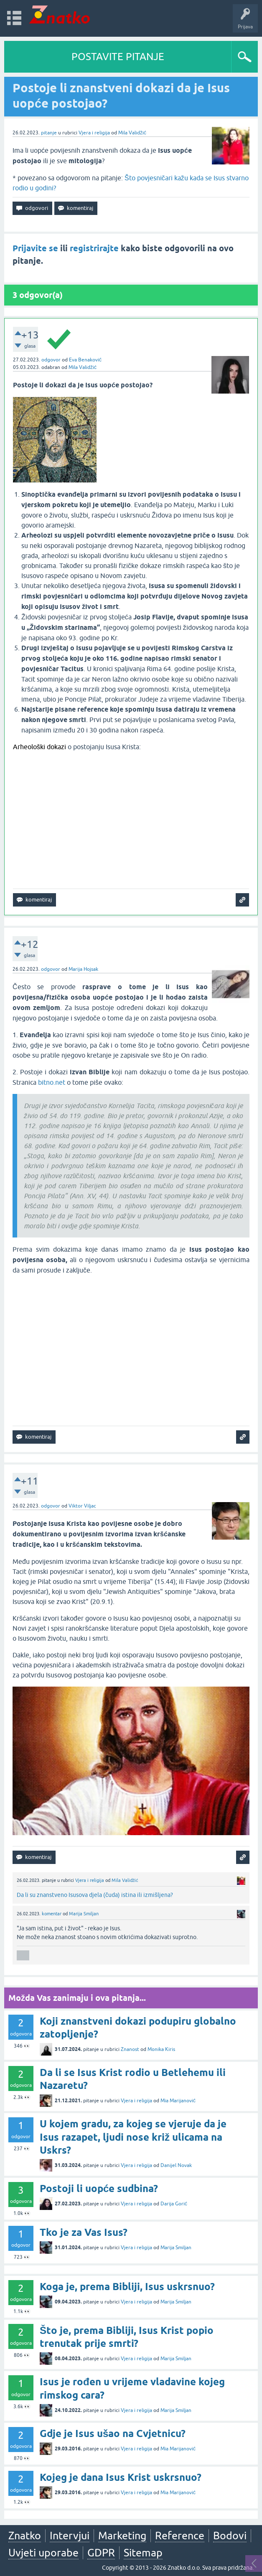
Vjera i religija (94, 133)
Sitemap (143, 2552)
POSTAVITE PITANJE (117, 56)
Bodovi (230, 2535)
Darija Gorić (173, 2204)
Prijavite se (35, 248)
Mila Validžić (132, 133)
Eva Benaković (85, 360)
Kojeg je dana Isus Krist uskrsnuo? (120, 2477)
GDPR (101, 2552)
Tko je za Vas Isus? (83, 2232)
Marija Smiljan (84, 1913)
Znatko (24, 2535)
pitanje (49, 133)
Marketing (122, 2535)
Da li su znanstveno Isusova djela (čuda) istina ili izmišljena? (95, 1895)
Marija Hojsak (83, 969)
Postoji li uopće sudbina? (99, 2188)
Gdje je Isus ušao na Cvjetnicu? (113, 2433)
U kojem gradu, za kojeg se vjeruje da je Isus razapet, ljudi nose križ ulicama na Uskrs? (133, 2137)
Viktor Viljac (82, 1506)
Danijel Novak (176, 2165)
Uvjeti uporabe (43, 2552)
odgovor (51, 360)
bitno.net (51, 1082)
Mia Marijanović (178, 2101)
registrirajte (94, 248)
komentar (51, 1913)
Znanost (130, 2049)
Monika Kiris (161, 2049)
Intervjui (69, 2535)
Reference (179, 2535)
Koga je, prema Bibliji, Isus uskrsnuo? (127, 2287)
